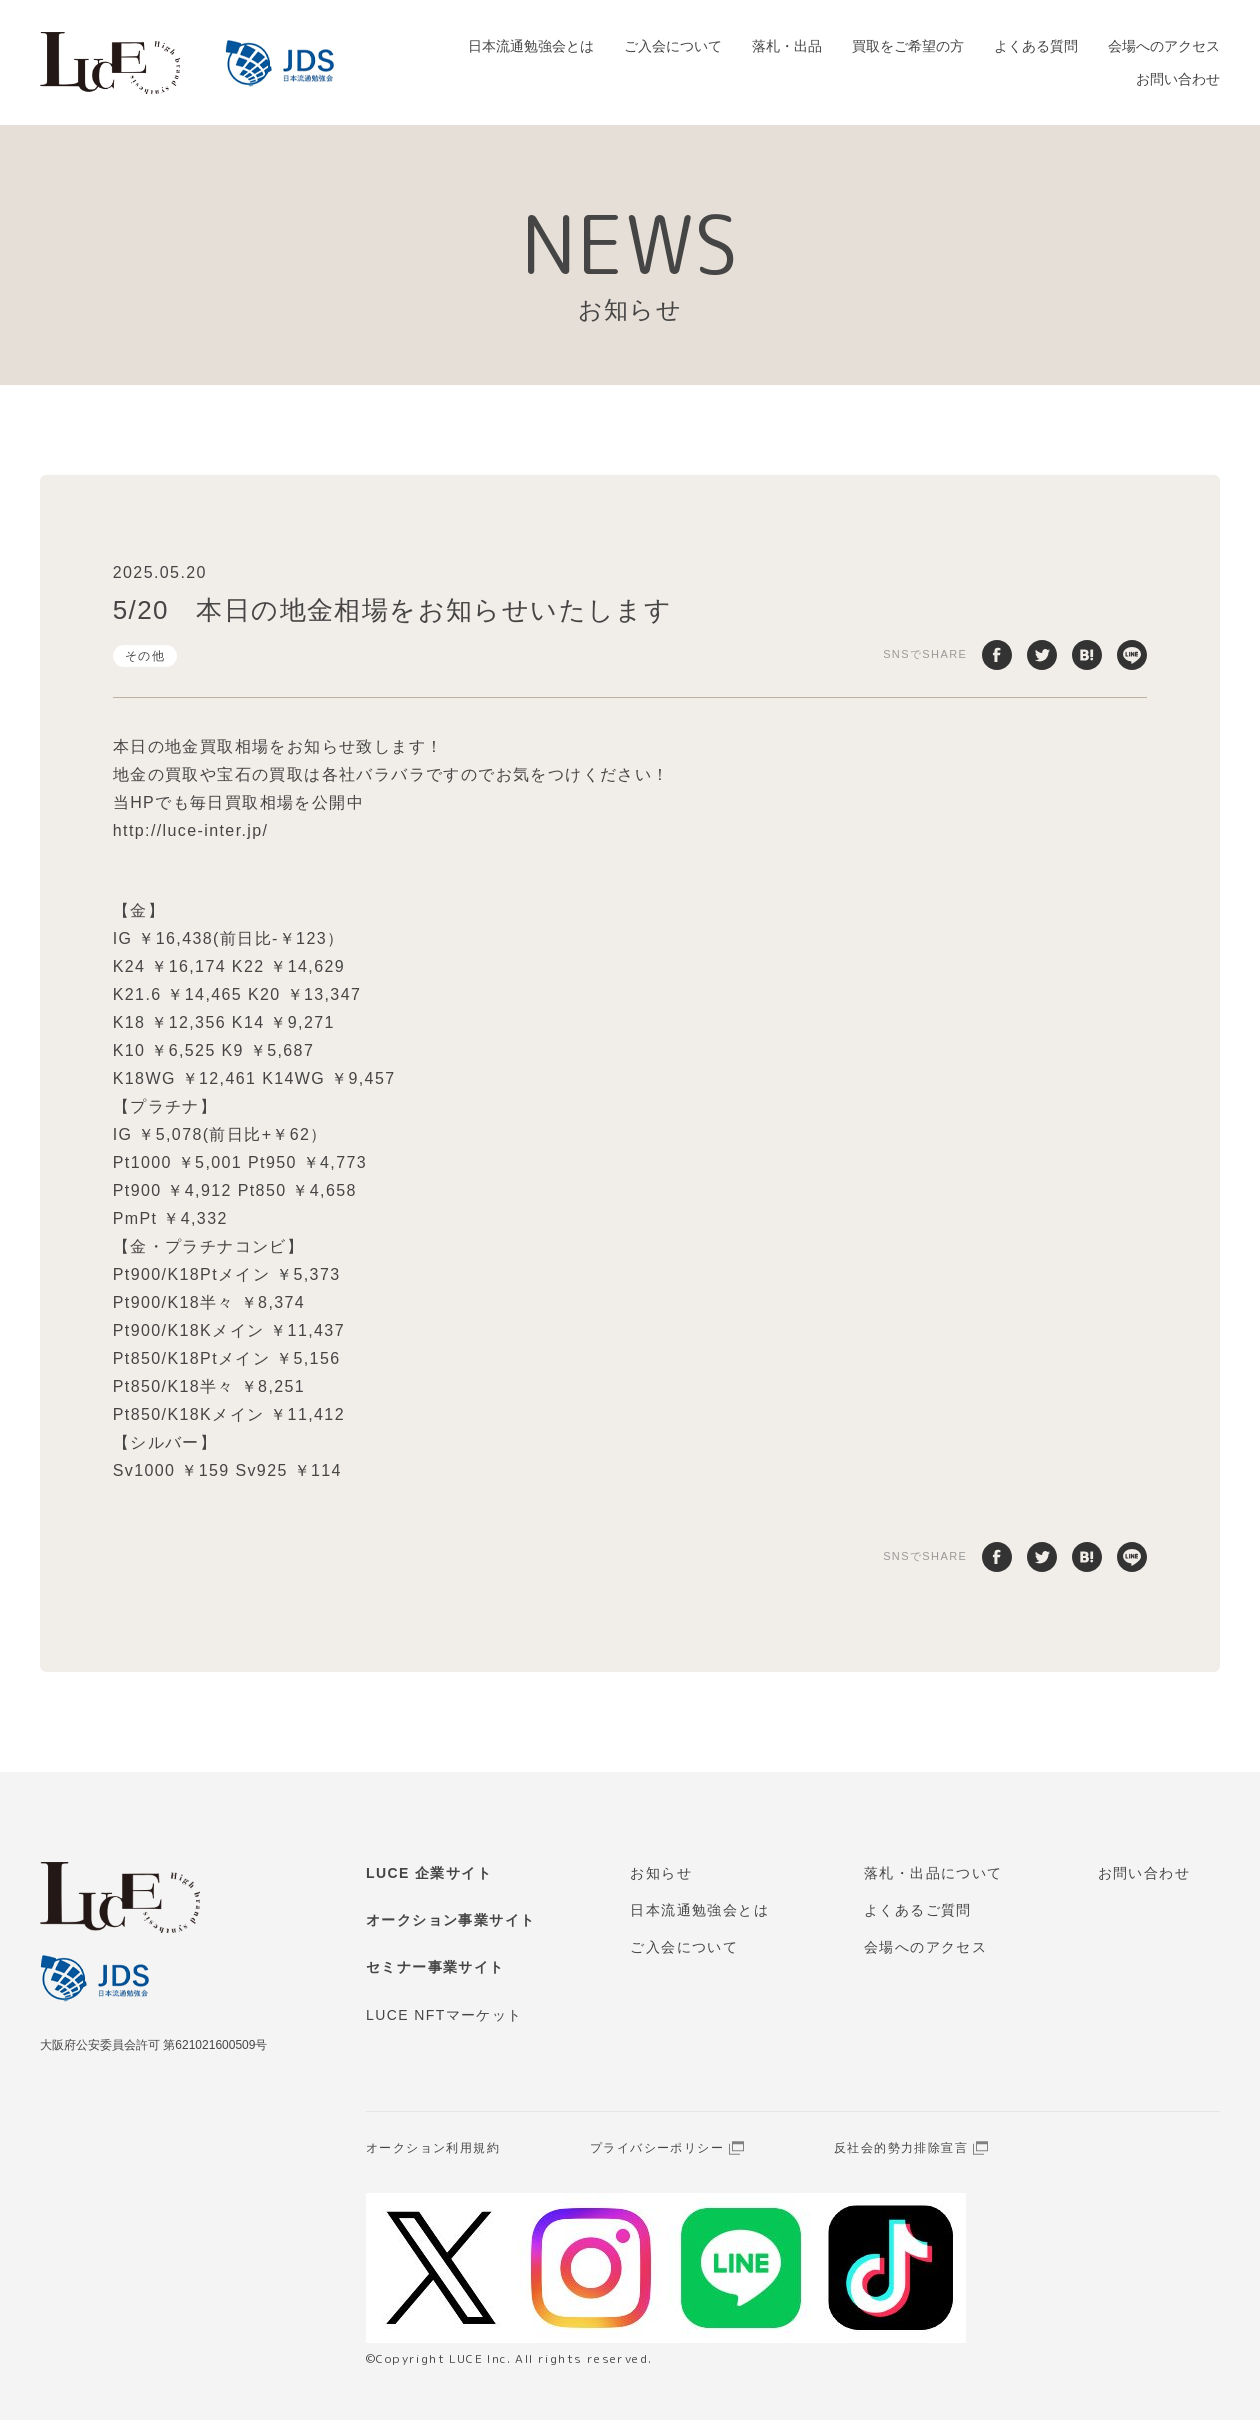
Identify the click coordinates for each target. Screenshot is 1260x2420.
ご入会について (673, 46)
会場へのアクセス (1164, 46)
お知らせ (661, 1873)
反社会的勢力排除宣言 (901, 2148)
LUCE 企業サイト (429, 1873)
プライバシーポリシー (657, 2148)
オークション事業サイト (450, 1920)
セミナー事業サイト (435, 1967)
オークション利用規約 (433, 2148)
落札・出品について (933, 1873)
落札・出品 (787, 46)
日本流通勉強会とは (531, 46)
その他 (145, 656)
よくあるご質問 (918, 1910)
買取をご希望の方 (908, 46)
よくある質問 (1036, 46)
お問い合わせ (1178, 79)
